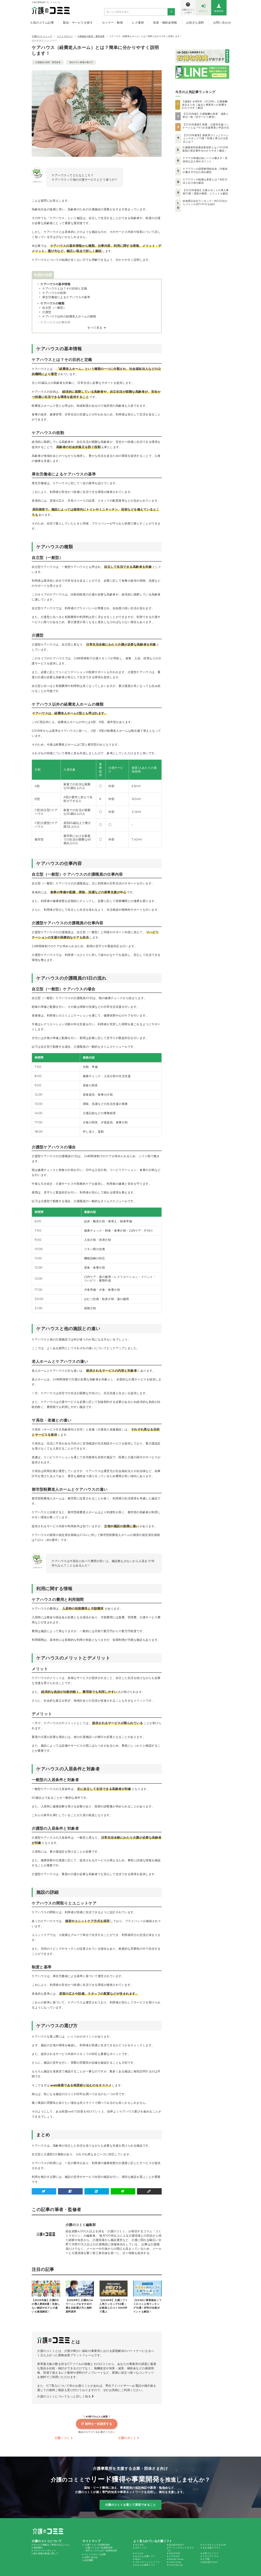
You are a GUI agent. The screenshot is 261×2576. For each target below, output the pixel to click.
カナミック (140, 2542)
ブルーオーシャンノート (147, 2555)
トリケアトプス (211, 2550)
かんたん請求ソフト (145, 2558)
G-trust (138, 2547)
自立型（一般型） (54, 307)
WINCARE (174, 2547)
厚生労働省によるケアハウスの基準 (66, 296)
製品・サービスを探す (78, 22)
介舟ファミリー (211, 2547)
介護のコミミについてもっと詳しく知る (64, 2391)
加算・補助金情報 (165, 22)
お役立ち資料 (195, 22)
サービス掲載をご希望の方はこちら (52, 2539)
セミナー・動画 (112, 22)
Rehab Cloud (176, 2553)
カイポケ (139, 2539)
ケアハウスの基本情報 (55, 283)
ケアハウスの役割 (54, 292)
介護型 (46, 311)
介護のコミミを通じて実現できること (130, 2499)
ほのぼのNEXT (176, 2539)
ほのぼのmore (210, 2555)
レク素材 (138, 22)
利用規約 (38, 2542)
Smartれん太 (175, 2558)
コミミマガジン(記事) (95, 2548)
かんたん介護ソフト (145, 2550)
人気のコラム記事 (42, 22)
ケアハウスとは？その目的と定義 (64, 288)
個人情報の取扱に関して (46, 2547)
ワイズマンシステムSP (214, 2539)
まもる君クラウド (212, 2542)
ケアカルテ (174, 2550)
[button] (97, 321)
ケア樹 (206, 2553)
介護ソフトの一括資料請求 (99, 2542)
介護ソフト (62, 2432)
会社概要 (88, 2554)
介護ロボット (127, 2432)
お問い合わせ (222, 22)
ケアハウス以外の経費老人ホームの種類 (69, 316)
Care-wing (174, 2555)
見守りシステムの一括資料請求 (101, 2545)
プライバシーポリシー (45, 2545)
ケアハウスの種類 (52, 303)
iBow (137, 2553)
